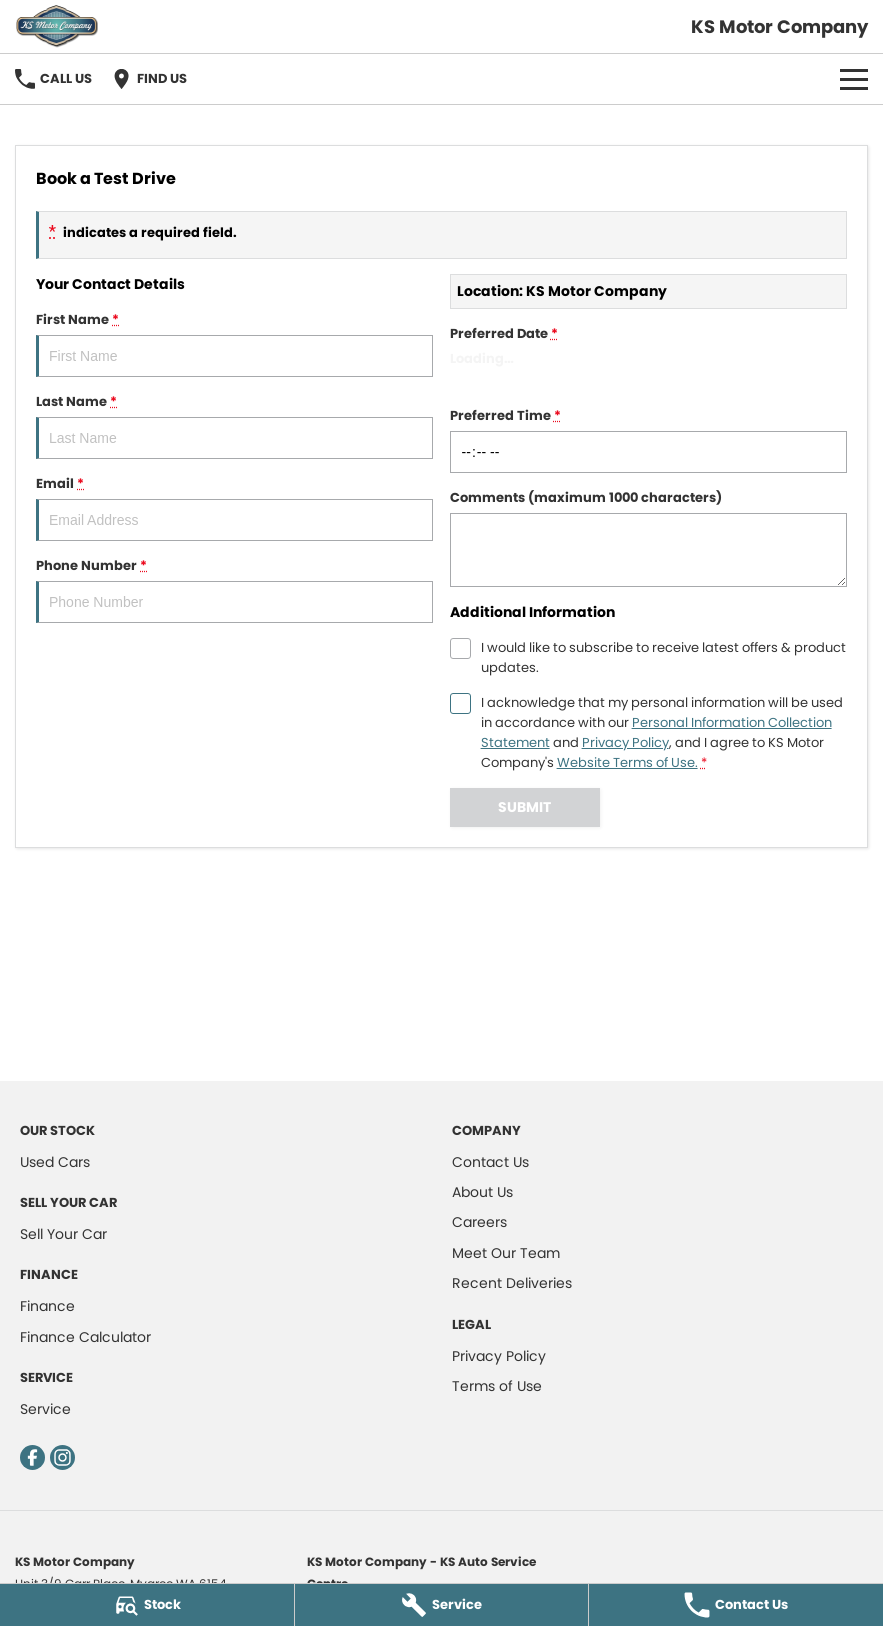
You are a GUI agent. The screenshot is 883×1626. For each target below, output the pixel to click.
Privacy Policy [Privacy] (625, 742)
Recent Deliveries (512, 1283)
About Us (482, 1192)
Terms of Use (497, 1386)
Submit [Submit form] (524, 807)
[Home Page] (56, 26)
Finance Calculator (85, 1337)
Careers (479, 1222)
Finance (47, 1306)
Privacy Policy (499, 1356)
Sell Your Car (63, 1234)
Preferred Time (648, 439)
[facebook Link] (32, 1457)
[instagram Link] (62, 1457)
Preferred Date (648, 357)
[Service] (442, 1605)
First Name (234, 343)
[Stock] (147, 1605)
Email (234, 507)
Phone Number (234, 589)
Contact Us (490, 1162)
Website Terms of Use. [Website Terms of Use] (627, 762)
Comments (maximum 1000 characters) (648, 537)
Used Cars (55, 1162)
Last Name (234, 425)
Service (45, 1409)
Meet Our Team (506, 1253)
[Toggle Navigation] (854, 79)
